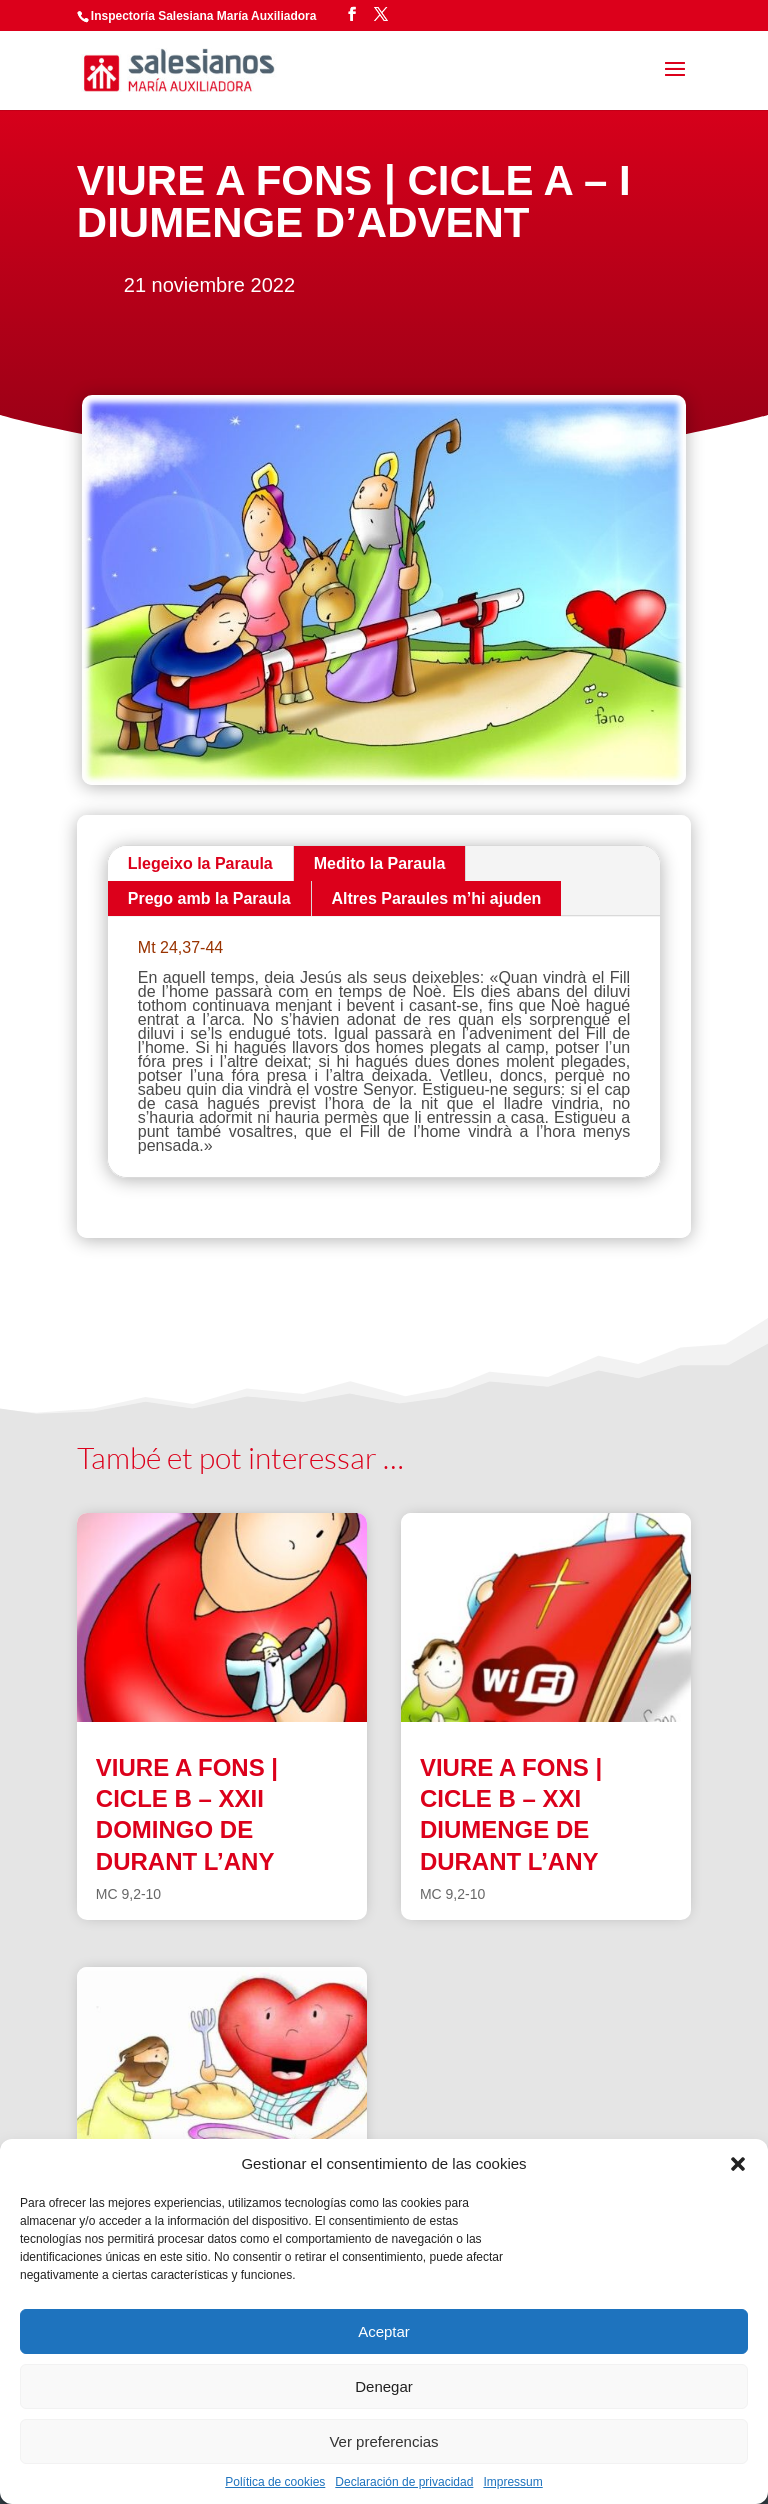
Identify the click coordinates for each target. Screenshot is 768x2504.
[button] (738, 2164)
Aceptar (384, 2331)
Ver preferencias (383, 2441)
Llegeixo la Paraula (200, 863)
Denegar (384, 2386)
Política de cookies (275, 2482)
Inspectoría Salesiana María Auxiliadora (204, 16)
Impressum (512, 2482)
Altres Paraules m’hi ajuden (437, 898)
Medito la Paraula (380, 863)
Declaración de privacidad (404, 2482)
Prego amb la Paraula (209, 898)
